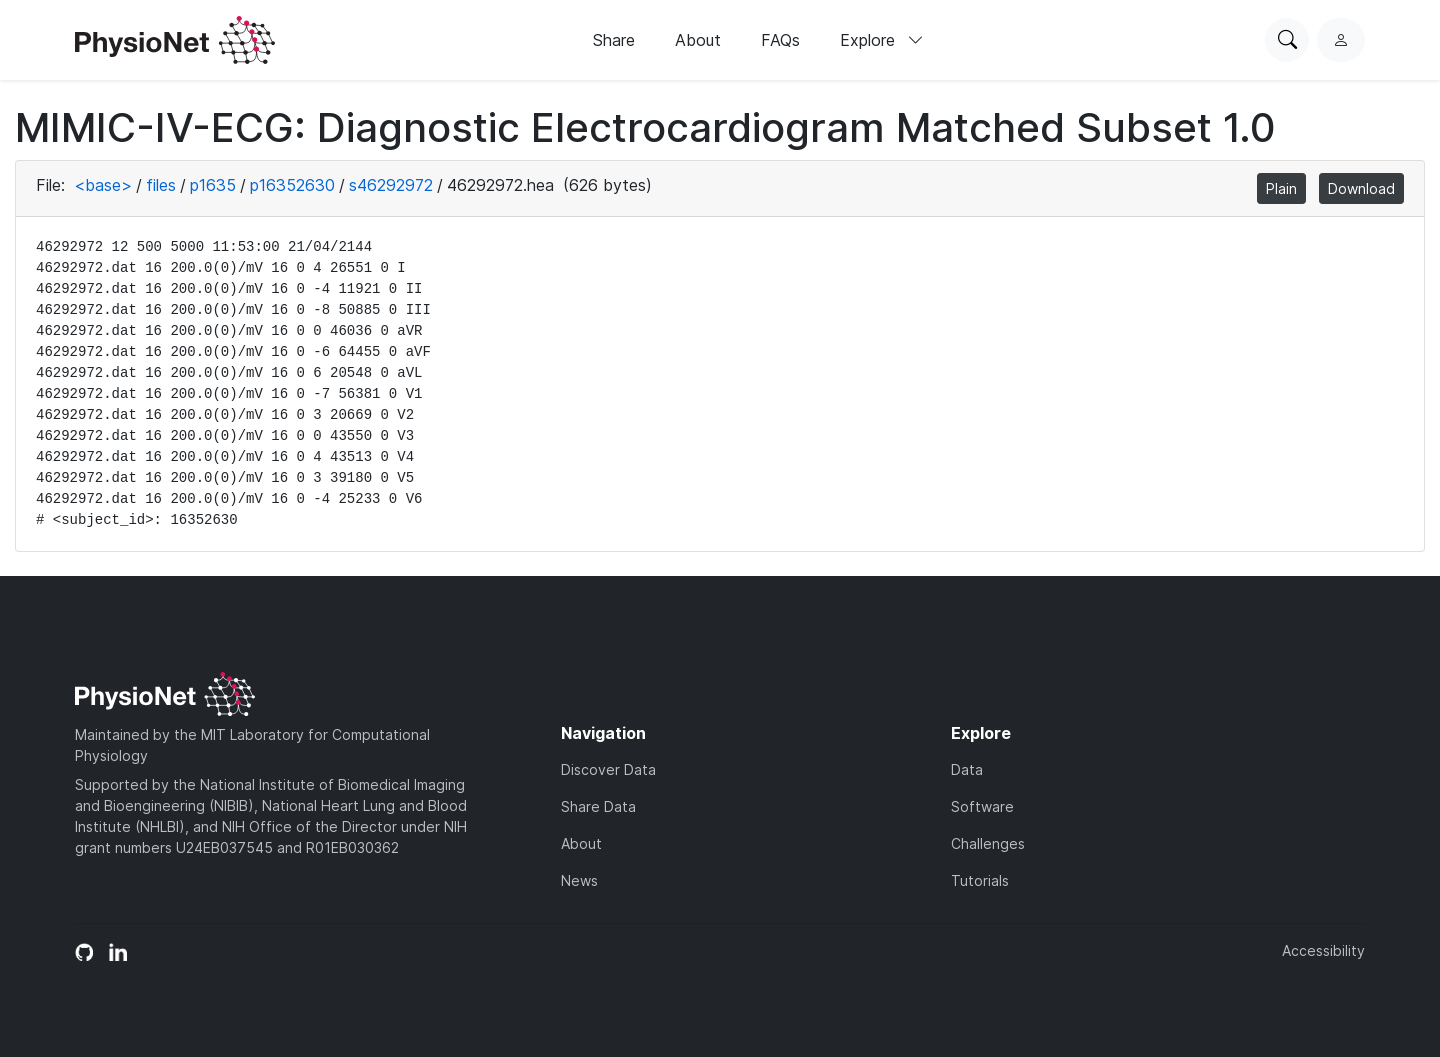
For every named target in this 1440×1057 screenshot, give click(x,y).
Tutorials (980, 880)
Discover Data (608, 769)
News (579, 880)
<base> (103, 185)
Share (614, 40)
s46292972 (391, 185)
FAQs (780, 40)
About (698, 40)
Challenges (988, 843)
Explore (882, 40)
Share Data (598, 806)
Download (1361, 188)
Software (982, 806)
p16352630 (292, 185)
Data (967, 769)
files (161, 185)
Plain (1281, 188)
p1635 (213, 185)
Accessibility (1323, 950)
